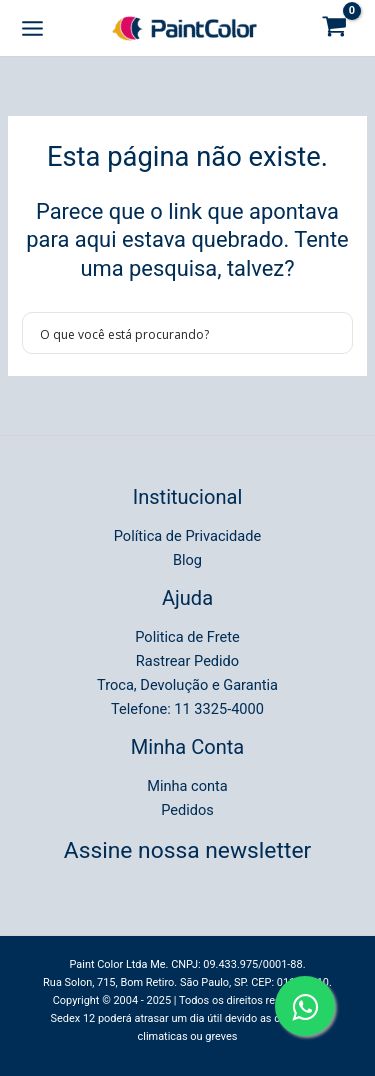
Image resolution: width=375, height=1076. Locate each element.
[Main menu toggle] (32, 27)
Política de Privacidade (187, 536)
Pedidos (187, 810)
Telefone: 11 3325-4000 (187, 709)
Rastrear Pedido (187, 661)
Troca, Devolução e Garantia (187, 685)
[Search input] (174, 333)
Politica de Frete (187, 637)
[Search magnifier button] (332, 333)
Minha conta (187, 786)
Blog (187, 560)
